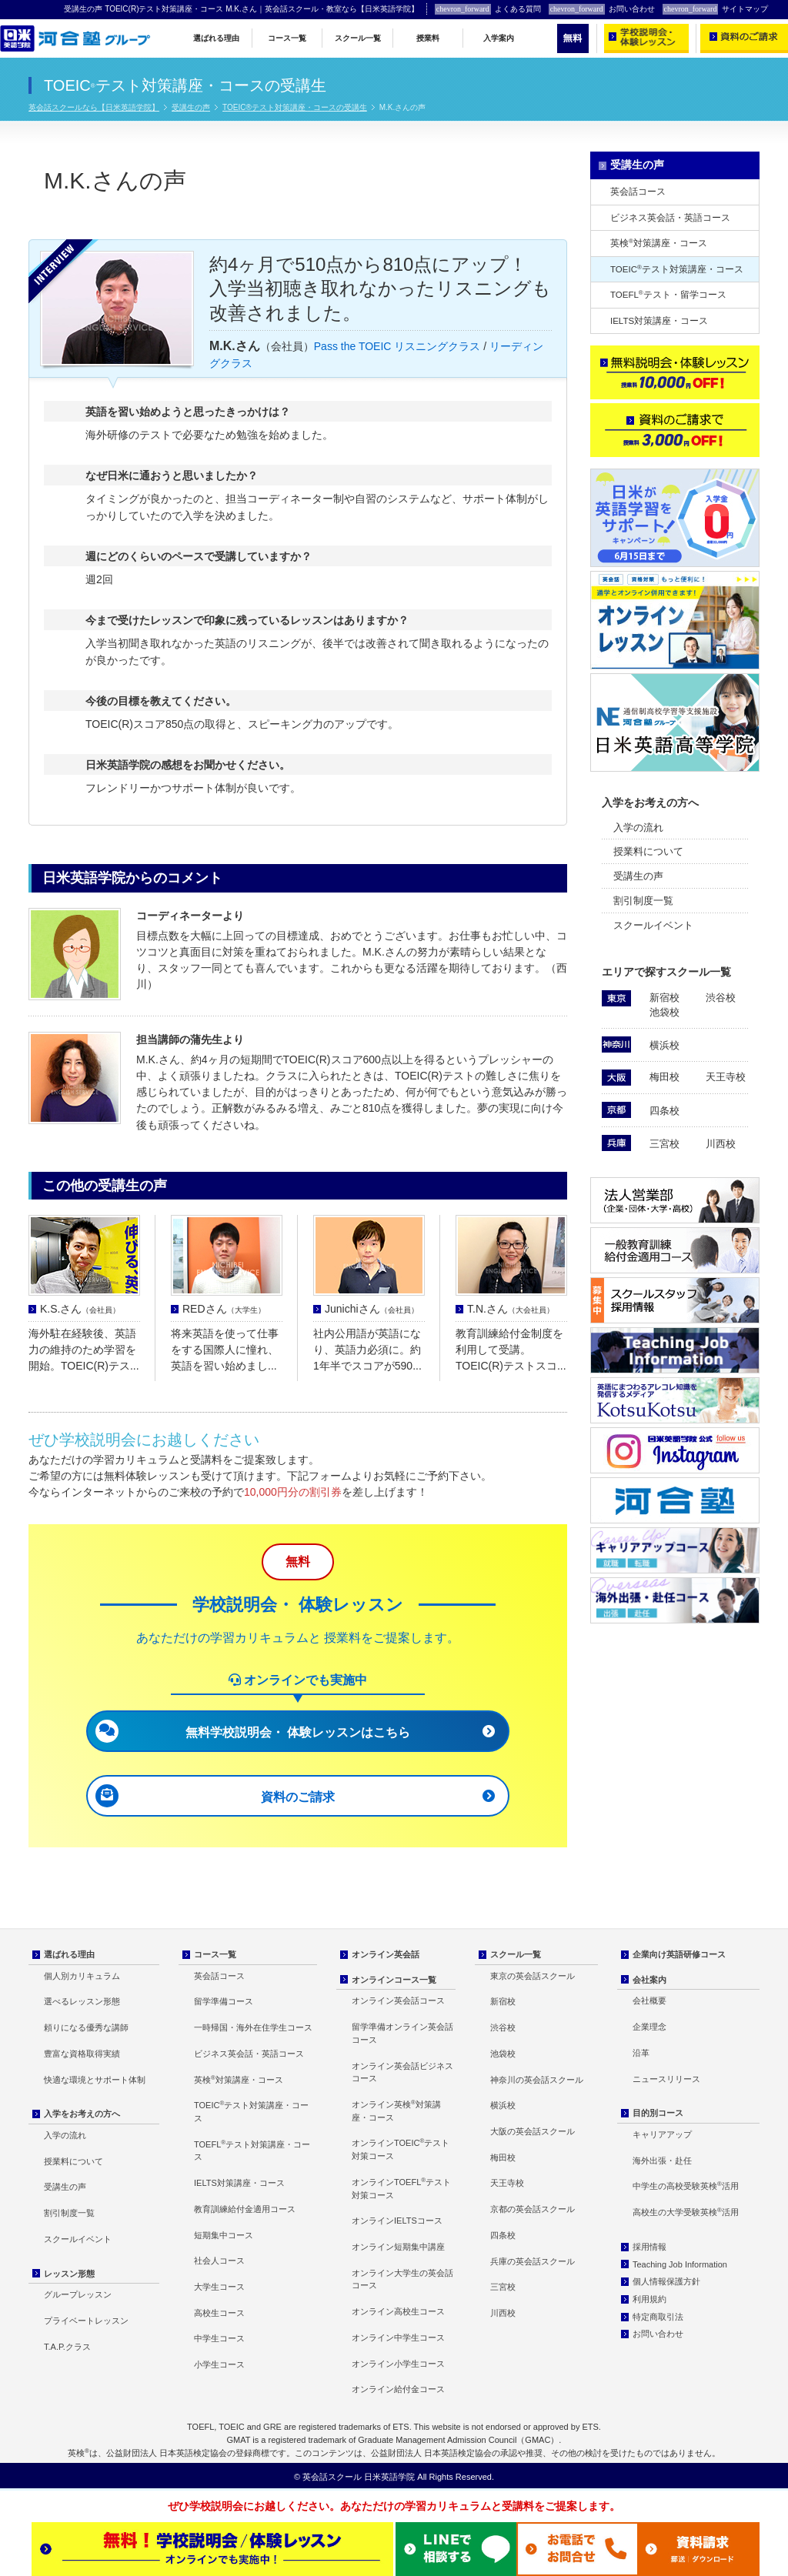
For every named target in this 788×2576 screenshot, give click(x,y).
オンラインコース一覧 (394, 1979)
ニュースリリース (666, 2079)
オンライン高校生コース (398, 2311)
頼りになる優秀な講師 (86, 2027)
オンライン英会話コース (398, 2000)
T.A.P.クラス (67, 2346)
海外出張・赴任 (662, 2160)
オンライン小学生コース (398, 2363)
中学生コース (219, 2338)
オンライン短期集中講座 (398, 2246)
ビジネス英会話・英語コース (670, 217)
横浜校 (664, 1045)
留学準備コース (223, 2001)
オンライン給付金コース (398, 2389)
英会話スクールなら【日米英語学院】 (93, 107)
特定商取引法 (658, 2316)
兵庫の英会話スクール (532, 2261)
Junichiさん (372, 1309)
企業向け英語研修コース (679, 1954)
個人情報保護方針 (666, 2281)
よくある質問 (488, 9)
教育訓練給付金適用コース (245, 2209)
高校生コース (219, 2312)
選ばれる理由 (216, 38)
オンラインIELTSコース (397, 2220)
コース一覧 (287, 38)
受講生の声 (191, 107)
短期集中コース (223, 2235)
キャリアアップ (662, 2134)
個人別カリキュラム (82, 1975)
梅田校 (664, 1077)
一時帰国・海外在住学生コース (253, 2027)
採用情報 (649, 2246)
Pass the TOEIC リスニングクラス (397, 346)
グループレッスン (78, 2294)
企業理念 (649, 2026)
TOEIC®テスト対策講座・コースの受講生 (294, 107)
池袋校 (664, 1012)
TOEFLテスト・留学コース (668, 294)
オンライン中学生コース (398, 2337)
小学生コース (219, 2364)
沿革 (641, 2052)
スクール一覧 (358, 38)
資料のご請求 (298, 1797)
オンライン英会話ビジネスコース (402, 2072)
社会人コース (219, 2260)
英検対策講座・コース (658, 243)
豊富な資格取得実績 (82, 2053)
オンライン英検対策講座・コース (396, 2110)
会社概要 (649, 2000)
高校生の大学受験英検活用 (686, 2212)
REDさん (223, 1309)
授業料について (648, 851)
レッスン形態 (69, 2273)
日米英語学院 (389, 2476)
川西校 (721, 1144)
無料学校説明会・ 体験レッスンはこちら (297, 1732)
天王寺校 (726, 1077)
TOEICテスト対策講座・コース (676, 269)
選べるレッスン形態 (82, 2001)
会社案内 (649, 1979)
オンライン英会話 (385, 1954)
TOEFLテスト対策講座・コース (252, 2150)
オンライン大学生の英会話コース (402, 2279)
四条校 (664, 1110)
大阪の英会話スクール (532, 2131)
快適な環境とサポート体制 (94, 2079)
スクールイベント (653, 925)
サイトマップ (716, 9)
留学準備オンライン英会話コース (402, 2033)
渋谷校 (721, 997)
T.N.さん (510, 1309)
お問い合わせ (602, 9)
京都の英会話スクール (532, 2209)
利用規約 (649, 2299)
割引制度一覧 (643, 900)
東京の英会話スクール (532, 1975)
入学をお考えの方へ (650, 802)
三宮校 (664, 1144)
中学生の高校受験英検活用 (686, 2186)
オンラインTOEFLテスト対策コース (401, 2188)
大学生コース (219, 2286)
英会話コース (638, 191)
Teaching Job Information (680, 2264)
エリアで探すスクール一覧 (666, 972)
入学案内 (498, 38)
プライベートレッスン (86, 2320)
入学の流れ (638, 827)
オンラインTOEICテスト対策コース (400, 2149)
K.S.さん (80, 1309)
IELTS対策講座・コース (659, 320)
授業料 (427, 38)
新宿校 (664, 997)
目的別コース (658, 2112)
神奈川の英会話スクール (536, 2079)
